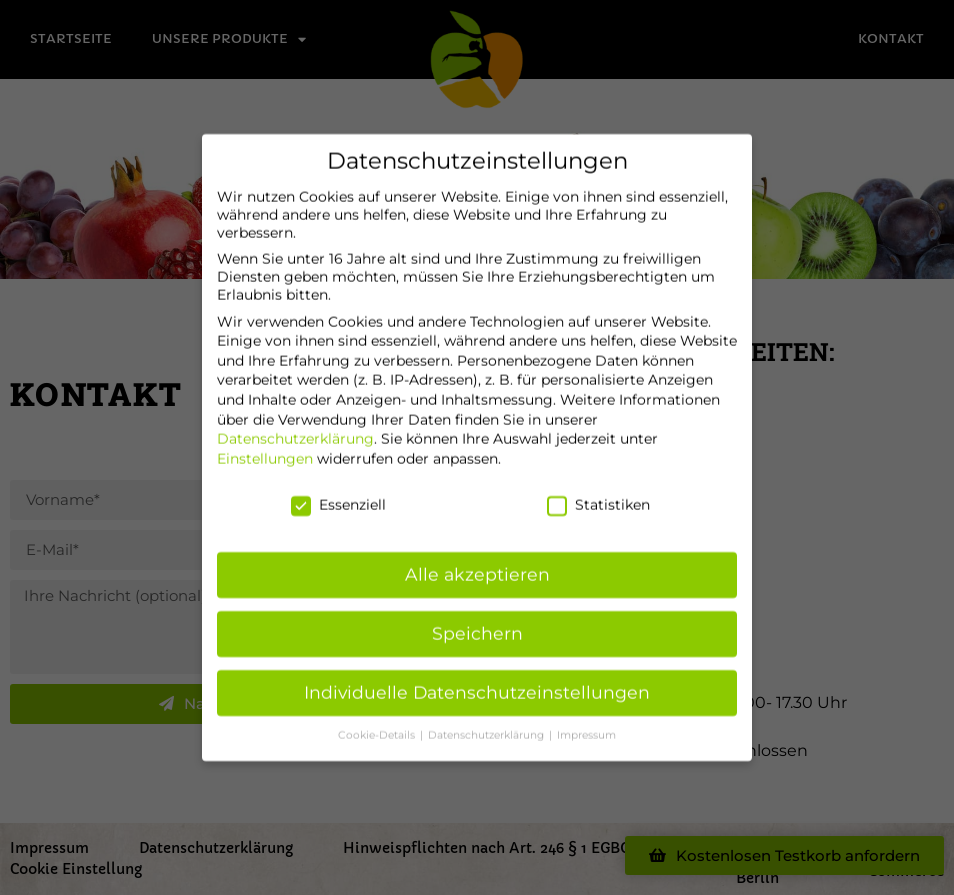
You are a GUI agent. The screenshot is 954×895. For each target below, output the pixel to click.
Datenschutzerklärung (295, 429)
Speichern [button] (477, 623)
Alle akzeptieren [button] (477, 564)
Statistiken (598, 494)
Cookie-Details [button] (378, 725)
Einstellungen (265, 449)
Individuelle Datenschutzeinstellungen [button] (477, 682)
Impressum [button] (586, 725)
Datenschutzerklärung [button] (487, 725)
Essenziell (338, 494)
